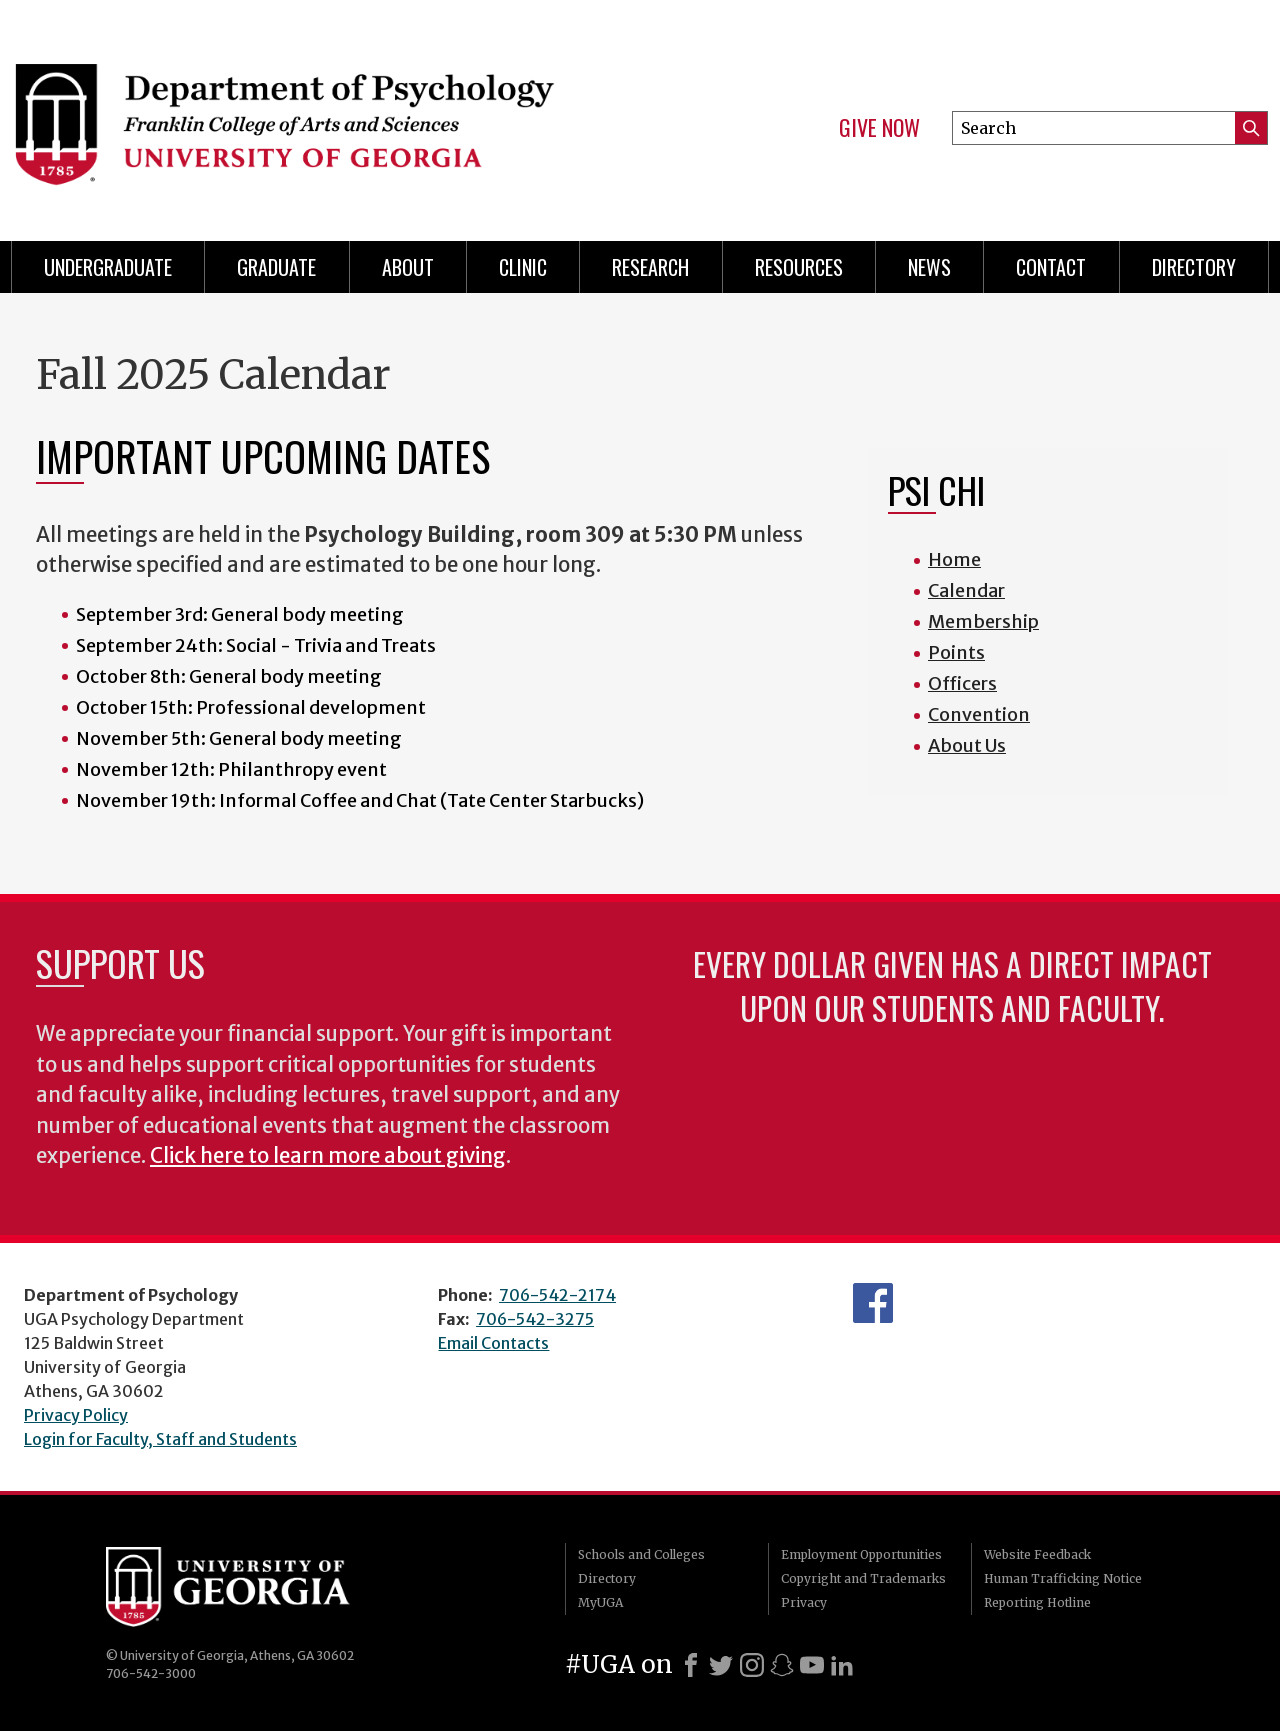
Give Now (879, 128)
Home (954, 559)
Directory (607, 1578)
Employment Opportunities (861, 1554)
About (408, 267)
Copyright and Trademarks (863, 1578)
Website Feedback (1037, 1554)
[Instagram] (752, 1665)
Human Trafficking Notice (1063, 1578)
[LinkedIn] (842, 1665)
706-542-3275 (535, 1319)
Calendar (966, 590)
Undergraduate (108, 267)
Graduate (276, 267)
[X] (721, 1665)
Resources (799, 267)
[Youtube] (812, 1665)
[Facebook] (691, 1665)
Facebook (873, 1303)
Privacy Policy (76, 1415)
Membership (983, 621)
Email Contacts (493, 1343)
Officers (962, 683)
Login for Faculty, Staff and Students (160, 1439)
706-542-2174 (557, 1295)
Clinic (523, 267)
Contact (1051, 267)
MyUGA (600, 1602)
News (929, 267)
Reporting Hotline (1037, 1602)
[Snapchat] (782, 1665)
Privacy (804, 1602)
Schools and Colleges (641, 1554)
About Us (967, 745)
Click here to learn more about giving (328, 1156)
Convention (979, 714)
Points (956, 652)
